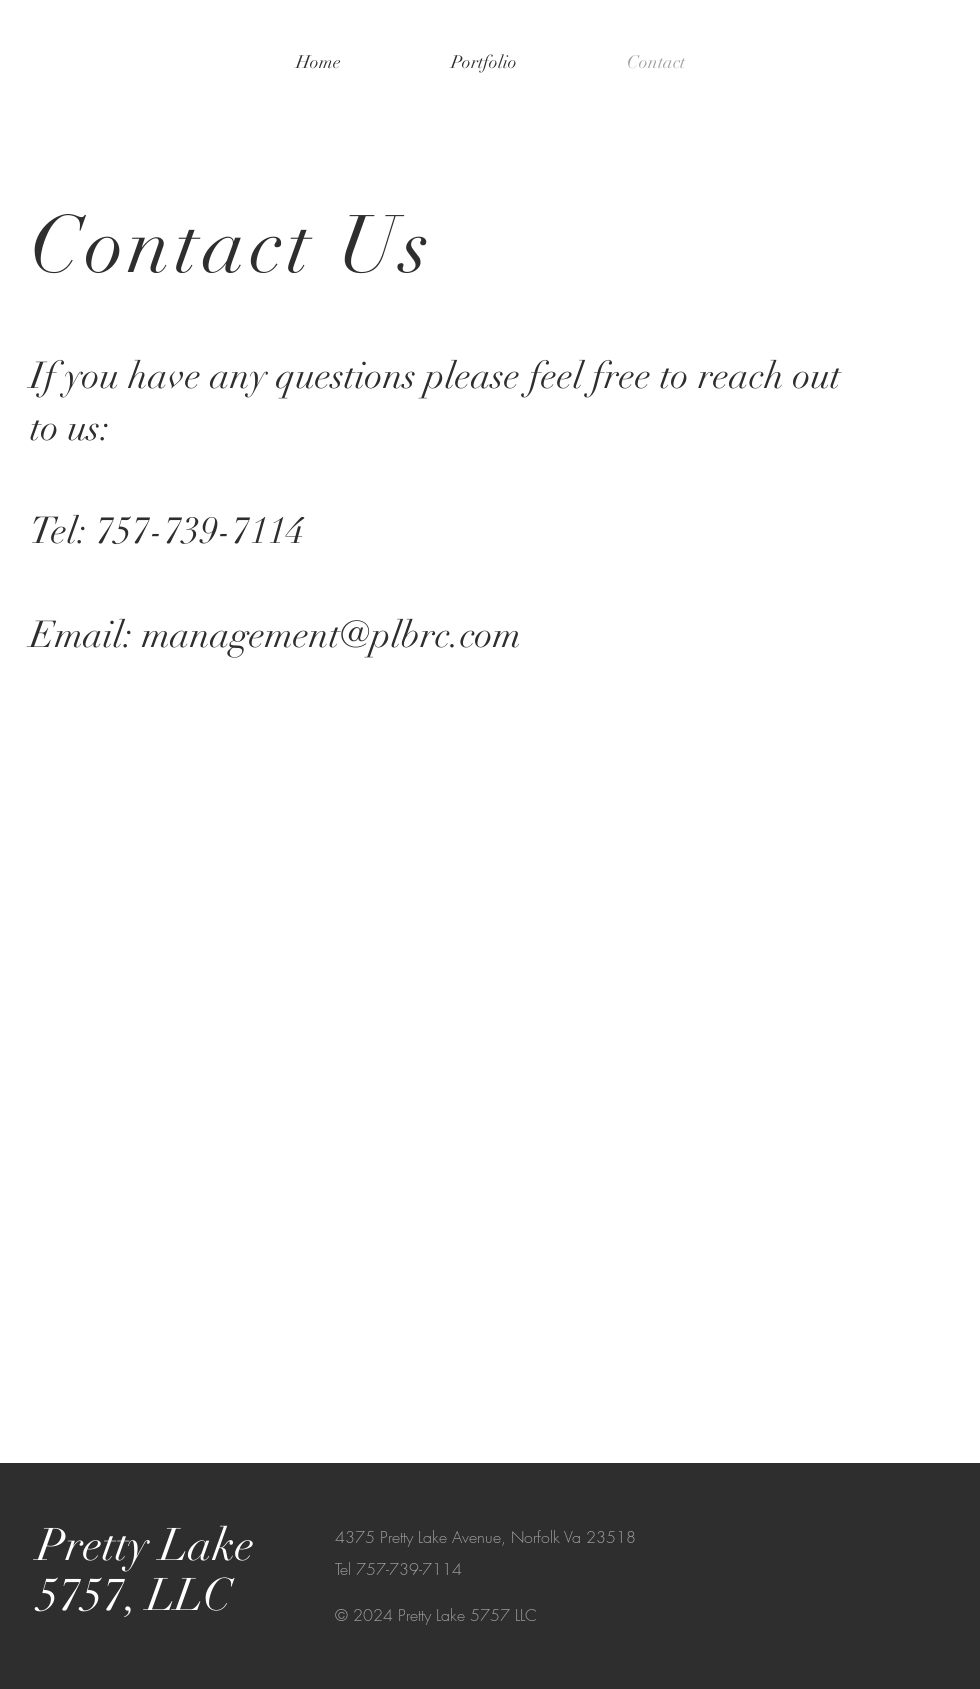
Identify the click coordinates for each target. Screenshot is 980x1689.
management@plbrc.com (331, 635)
